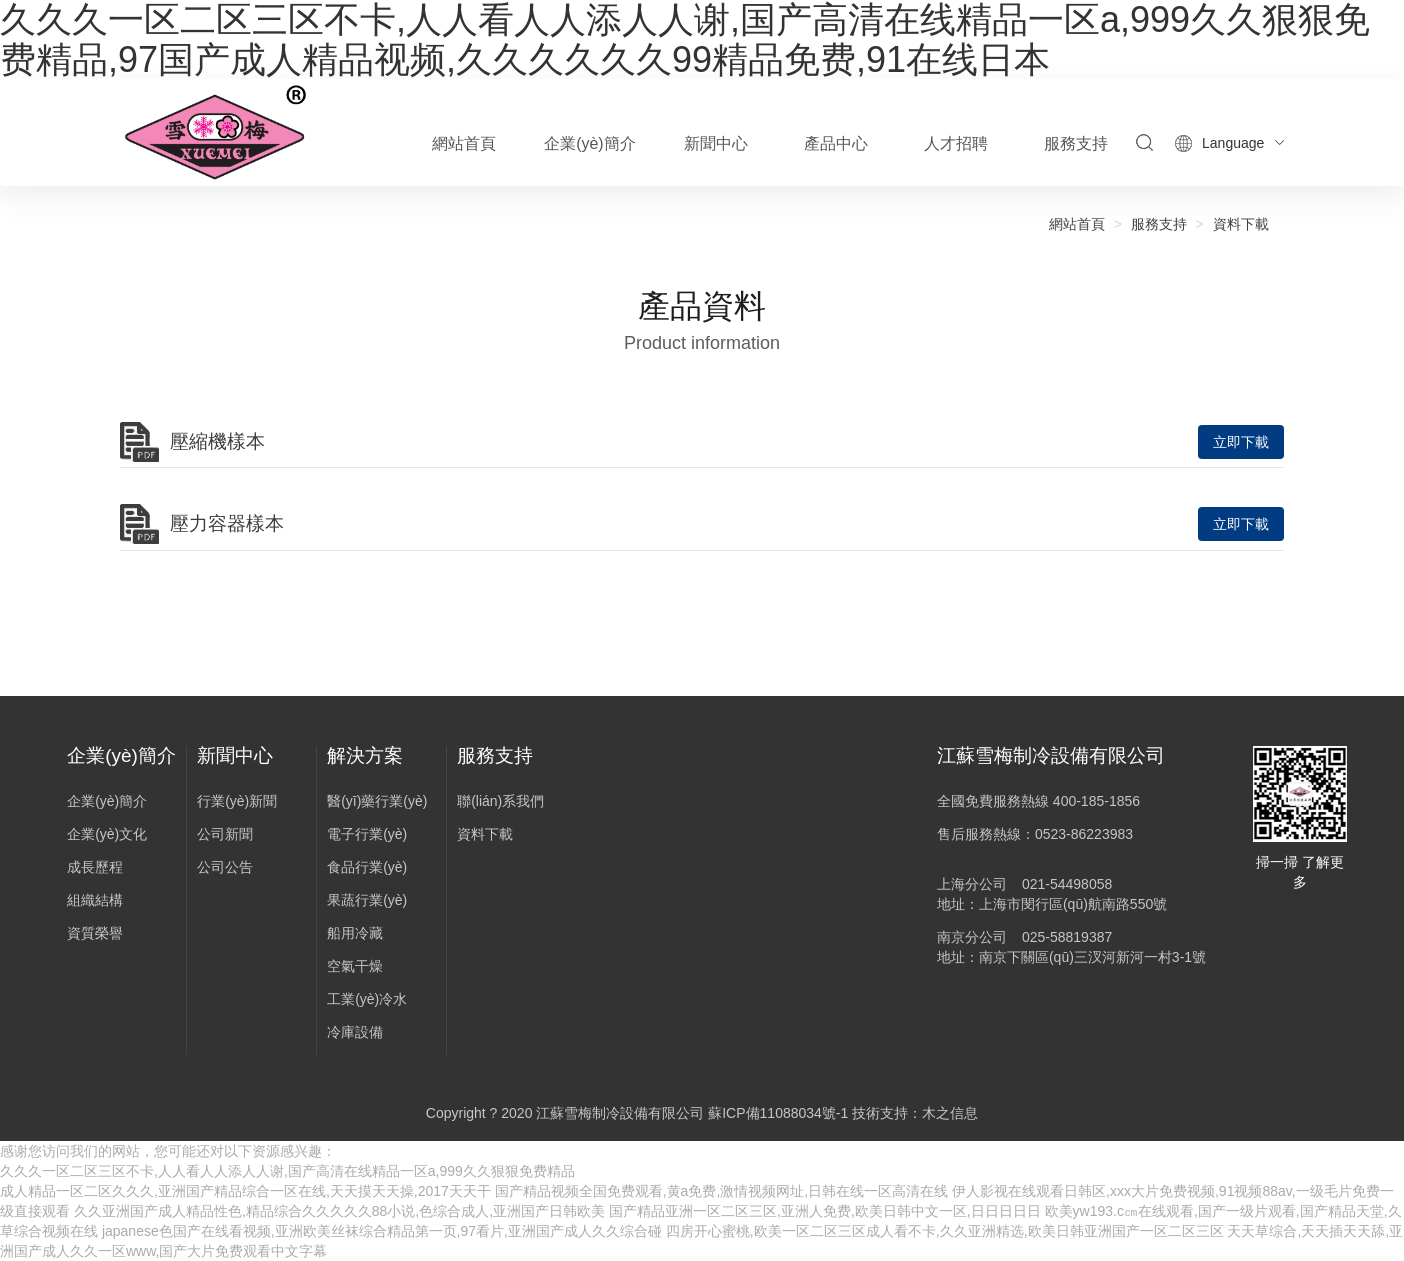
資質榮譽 (95, 933)
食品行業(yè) (367, 867)
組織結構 (95, 900)
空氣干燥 (355, 966)
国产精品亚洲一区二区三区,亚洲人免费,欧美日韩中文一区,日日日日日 (825, 1211)
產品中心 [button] (836, 143)
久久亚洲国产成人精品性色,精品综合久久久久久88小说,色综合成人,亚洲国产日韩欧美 (339, 1211)
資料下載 (1241, 224)
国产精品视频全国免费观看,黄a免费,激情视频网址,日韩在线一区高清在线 (721, 1191)
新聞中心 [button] (716, 143)
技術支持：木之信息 (915, 1113)
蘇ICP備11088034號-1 (778, 1113)
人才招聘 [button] (956, 143)
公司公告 (225, 867)
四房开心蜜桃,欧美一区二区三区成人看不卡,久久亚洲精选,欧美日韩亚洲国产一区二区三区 (945, 1231)
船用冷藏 (355, 933)
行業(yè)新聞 (237, 801)
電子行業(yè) (367, 834)
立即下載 (1241, 442)
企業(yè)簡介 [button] (590, 143)
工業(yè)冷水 (367, 999)
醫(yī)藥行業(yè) (377, 801)
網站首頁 (464, 143)
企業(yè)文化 (107, 834)
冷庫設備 (355, 1032)
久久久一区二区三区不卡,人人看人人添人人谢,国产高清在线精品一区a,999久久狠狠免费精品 (287, 1171)
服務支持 (1159, 224)
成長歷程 (95, 867)
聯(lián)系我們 (500, 801)
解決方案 (365, 755)
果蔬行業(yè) (367, 900)
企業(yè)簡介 (121, 755)
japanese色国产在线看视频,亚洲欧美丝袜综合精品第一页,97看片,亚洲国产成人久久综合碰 (382, 1231)
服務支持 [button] (1076, 143)
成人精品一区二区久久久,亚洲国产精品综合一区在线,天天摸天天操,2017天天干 (245, 1191)
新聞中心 (235, 755)
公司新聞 (225, 834)
